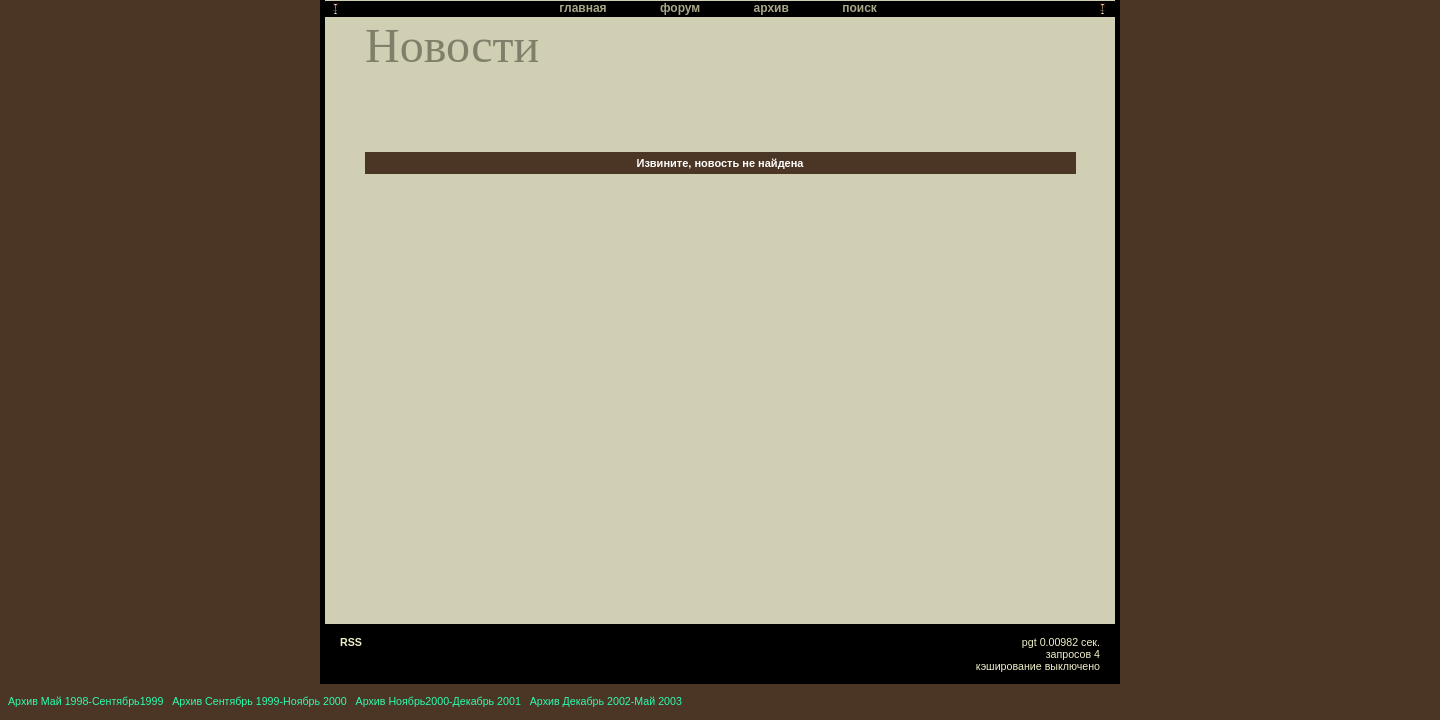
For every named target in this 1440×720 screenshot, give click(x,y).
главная (582, 8)
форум (680, 8)
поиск (859, 8)
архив (771, 8)
